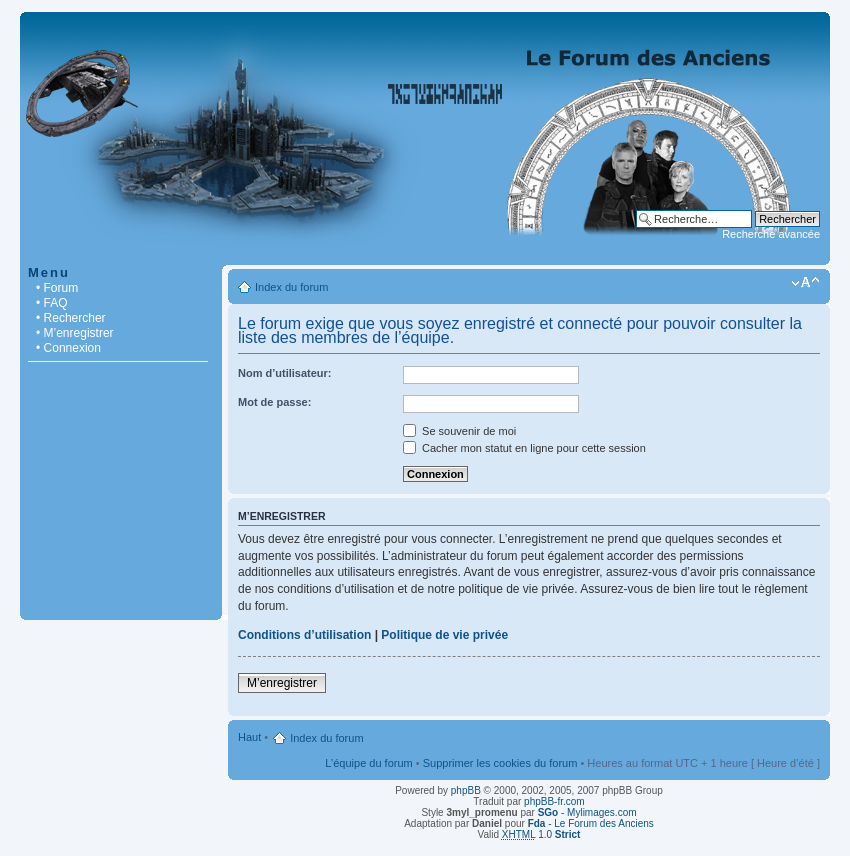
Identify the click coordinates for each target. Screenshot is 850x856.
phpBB (466, 790)
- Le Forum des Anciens (591, 823)
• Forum (57, 288)
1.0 (541, 834)
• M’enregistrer (75, 333)
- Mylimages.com (587, 812)
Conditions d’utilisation (304, 635)
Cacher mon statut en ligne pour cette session (524, 448)
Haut (249, 737)
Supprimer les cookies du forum (500, 763)
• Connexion (68, 348)
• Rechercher (71, 318)
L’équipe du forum (368, 763)
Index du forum (291, 287)
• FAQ (52, 303)
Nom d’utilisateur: (285, 373)
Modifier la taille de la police (805, 283)
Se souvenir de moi (459, 431)
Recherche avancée (771, 234)
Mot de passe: (274, 402)
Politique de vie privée (444, 635)
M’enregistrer (282, 683)
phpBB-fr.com (554, 801)
